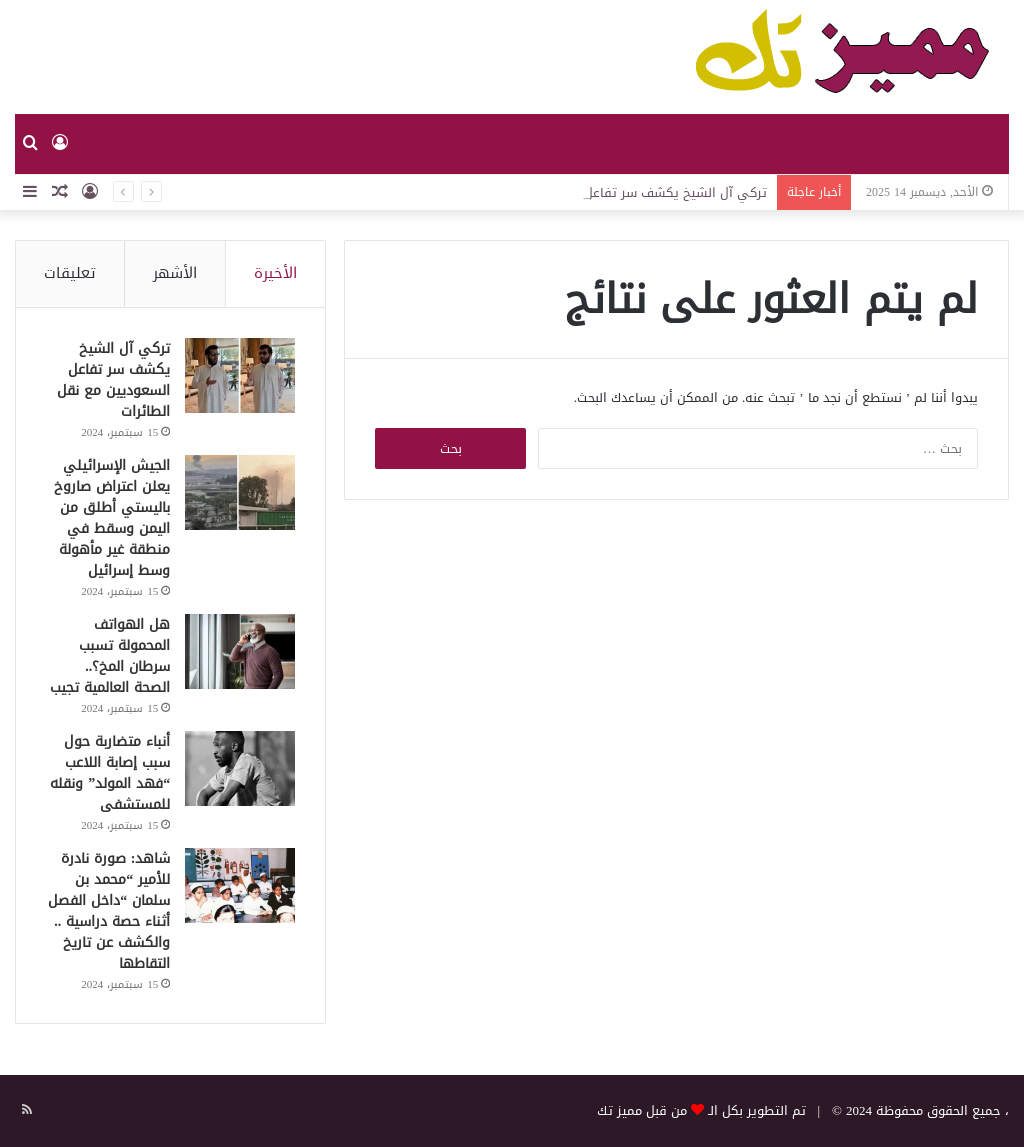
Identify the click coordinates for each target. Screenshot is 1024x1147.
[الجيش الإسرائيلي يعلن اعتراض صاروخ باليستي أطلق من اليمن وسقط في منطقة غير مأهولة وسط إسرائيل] (240, 492)
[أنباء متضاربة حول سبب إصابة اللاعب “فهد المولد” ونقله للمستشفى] (240, 768)
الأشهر (175, 273)
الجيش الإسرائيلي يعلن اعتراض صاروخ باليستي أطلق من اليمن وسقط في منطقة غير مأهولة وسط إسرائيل (112, 518)
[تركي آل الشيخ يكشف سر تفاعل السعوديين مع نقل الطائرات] (240, 375)
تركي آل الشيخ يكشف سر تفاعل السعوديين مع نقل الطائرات (113, 380)
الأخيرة (275, 273)
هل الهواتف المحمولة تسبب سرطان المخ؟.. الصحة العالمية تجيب (110, 656)
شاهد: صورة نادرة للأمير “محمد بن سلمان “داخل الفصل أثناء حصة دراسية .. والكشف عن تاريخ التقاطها (109, 911)
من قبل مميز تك (642, 1110)
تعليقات (70, 273)
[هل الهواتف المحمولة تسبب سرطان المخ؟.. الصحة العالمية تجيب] (240, 651)
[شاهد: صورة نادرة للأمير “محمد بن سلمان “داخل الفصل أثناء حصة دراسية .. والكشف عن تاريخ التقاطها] (240, 885)
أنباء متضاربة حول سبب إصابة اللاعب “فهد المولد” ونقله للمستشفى (110, 773)
